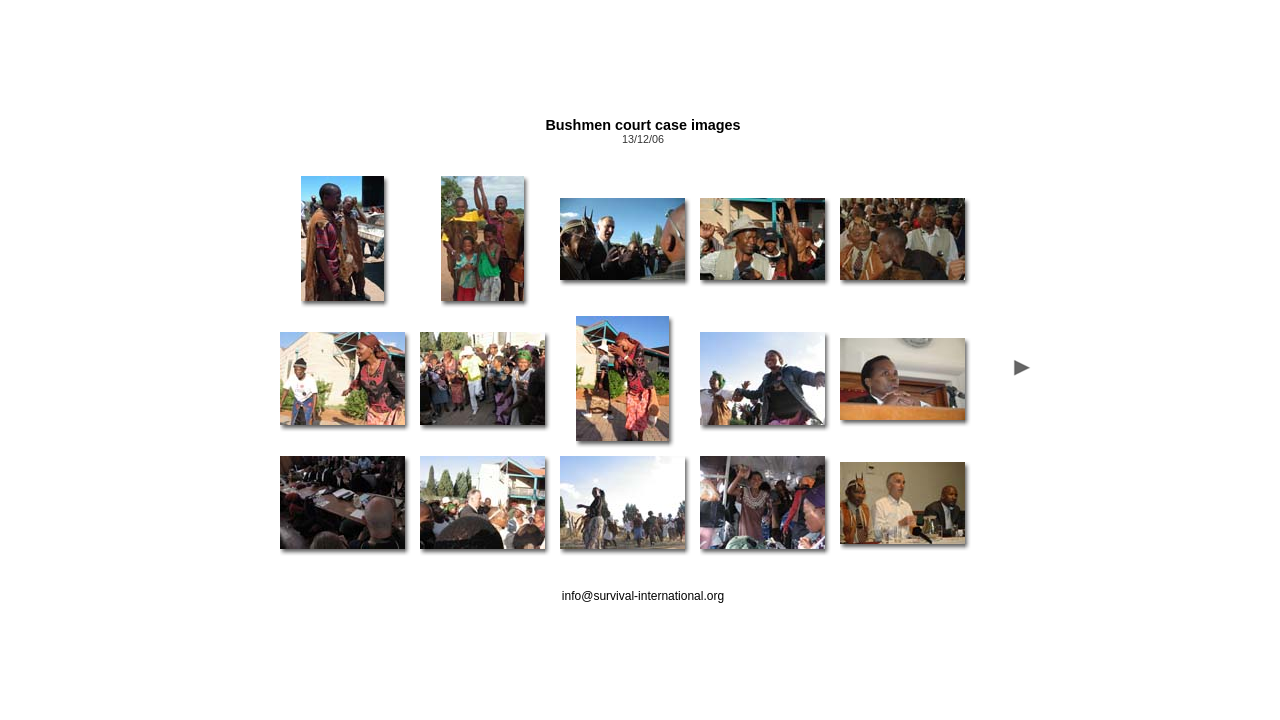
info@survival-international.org (643, 596)
